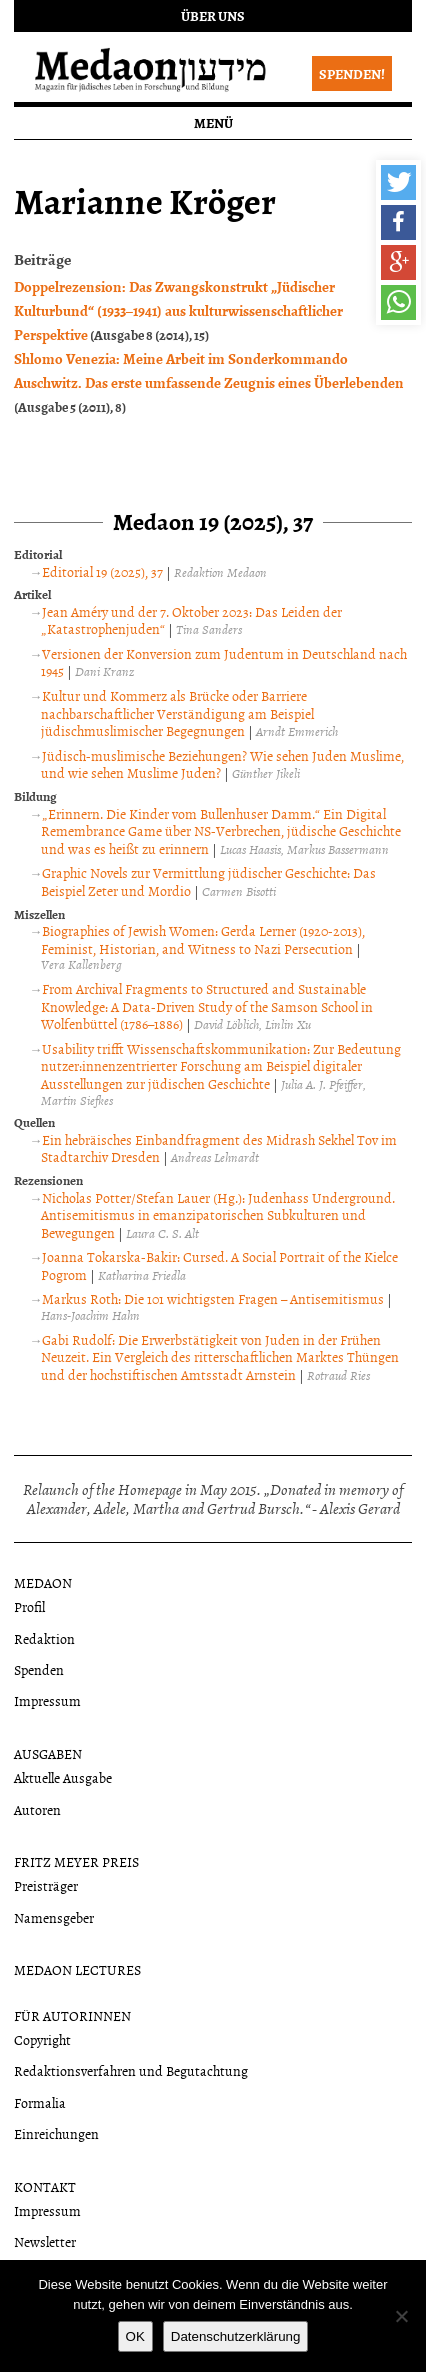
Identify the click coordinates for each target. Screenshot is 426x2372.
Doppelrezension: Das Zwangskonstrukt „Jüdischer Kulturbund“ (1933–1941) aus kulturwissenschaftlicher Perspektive (178, 310)
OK (135, 2336)
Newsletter (45, 2241)
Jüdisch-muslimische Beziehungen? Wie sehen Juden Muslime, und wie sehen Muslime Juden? (222, 764)
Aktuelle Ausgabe (63, 1777)
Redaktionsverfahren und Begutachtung (131, 2070)
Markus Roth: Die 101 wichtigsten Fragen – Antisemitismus (213, 1298)
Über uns (213, 15)
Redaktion (44, 1638)
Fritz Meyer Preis (76, 1861)
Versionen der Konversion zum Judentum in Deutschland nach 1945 (224, 662)
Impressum (47, 1700)
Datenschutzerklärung (236, 2336)
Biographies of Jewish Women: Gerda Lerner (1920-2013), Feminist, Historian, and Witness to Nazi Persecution (203, 939)
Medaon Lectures (77, 1969)
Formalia (40, 2102)
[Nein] (401, 2316)
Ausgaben (48, 1753)
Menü (213, 122)
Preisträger (46, 1885)
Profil (29, 1606)
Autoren (37, 1809)
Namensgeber (54, 1917)
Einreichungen (56, 2133)
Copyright (42, 2039)
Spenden (39, 1669)
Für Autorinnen (72, 2015)
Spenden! (352, 73)
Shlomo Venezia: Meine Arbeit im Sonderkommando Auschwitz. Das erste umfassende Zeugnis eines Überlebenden (209, 370)
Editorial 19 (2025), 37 (102, 571)
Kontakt (45, 2186)
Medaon (43, 1582)
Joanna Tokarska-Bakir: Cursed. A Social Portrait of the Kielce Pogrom (219, 1265)
